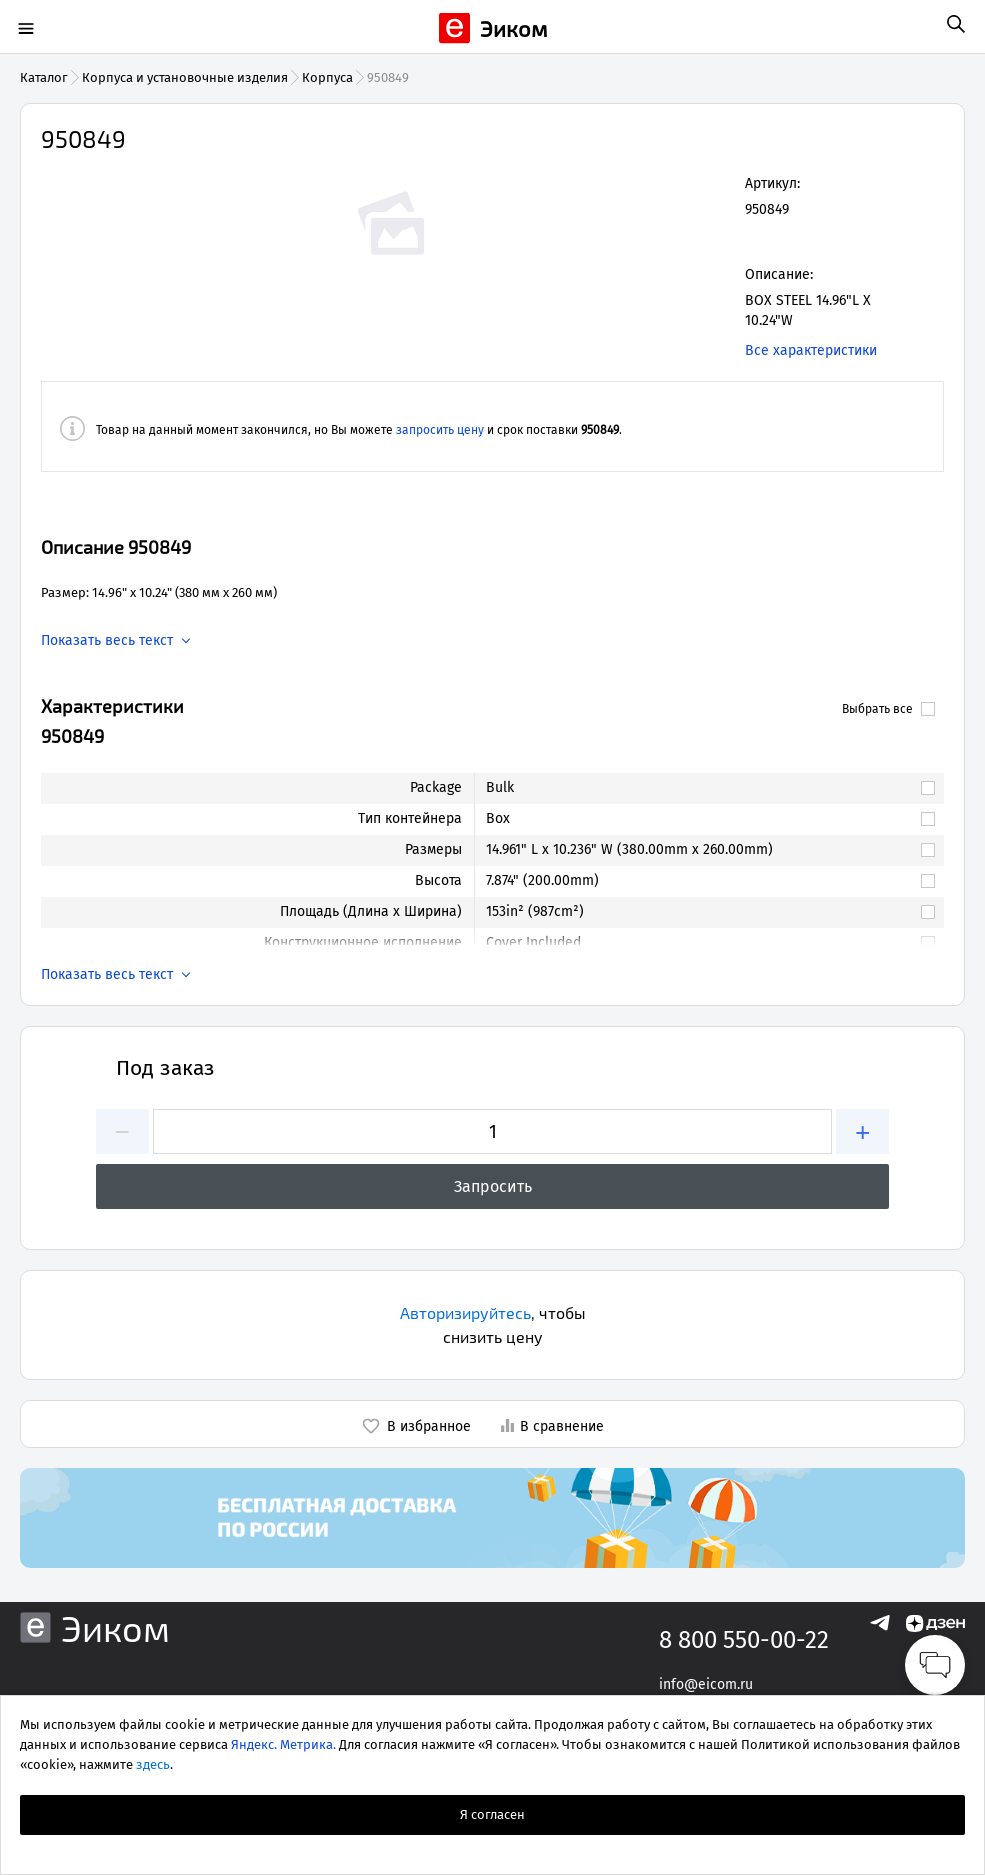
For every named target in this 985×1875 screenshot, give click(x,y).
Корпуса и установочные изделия (185, 77)
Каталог (44, 77)
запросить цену (440, 430)
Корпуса (327, 77)
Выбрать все (888, 709)
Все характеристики (811, 350)
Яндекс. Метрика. (283, 1744)
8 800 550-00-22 (744, 1640)
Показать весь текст (107, 641)
